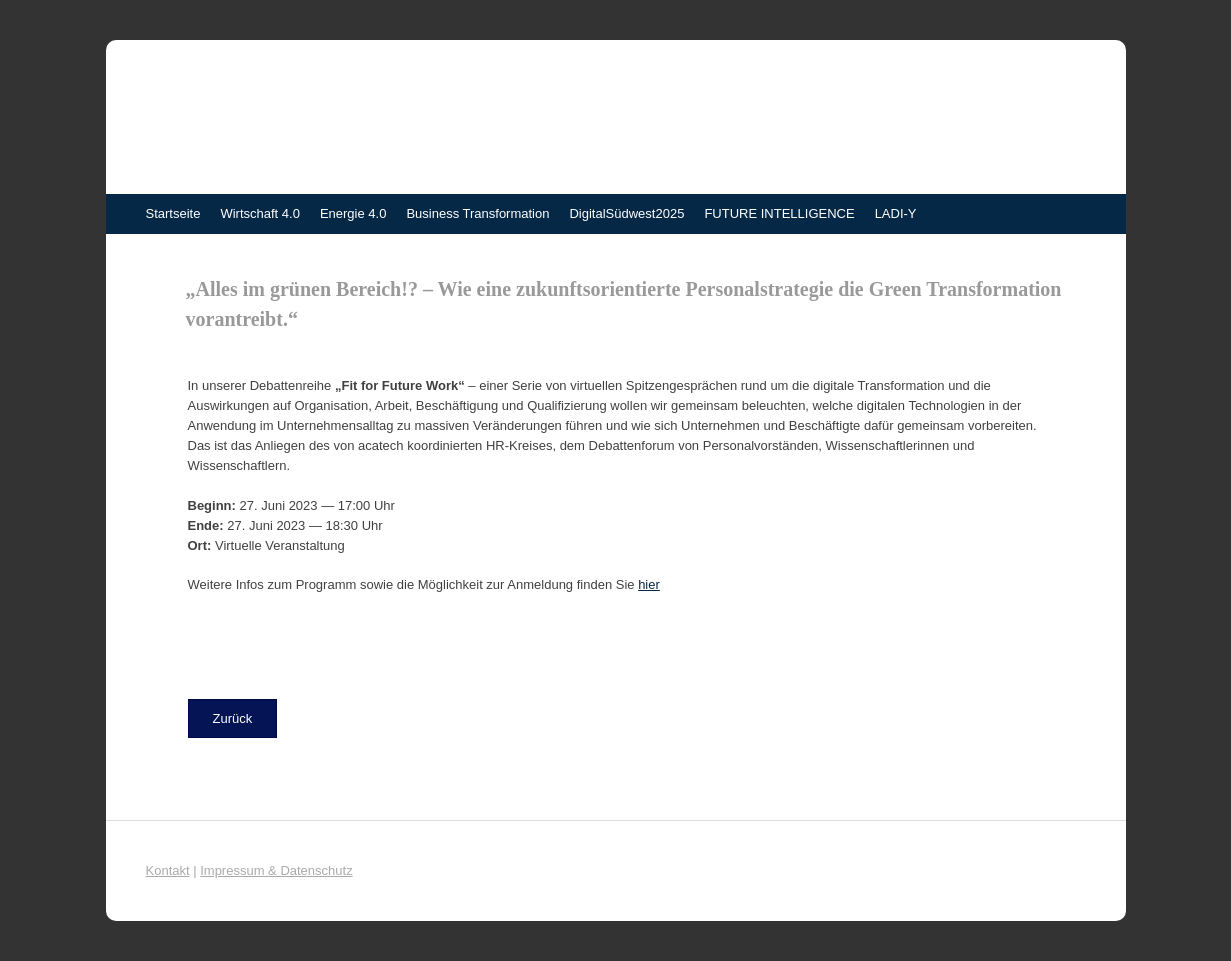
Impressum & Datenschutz (276, 870)
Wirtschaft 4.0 (259, 213)
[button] (233, 718)
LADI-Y (896, 213)
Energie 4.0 (353, 213)
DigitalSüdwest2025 (626, 213)
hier (649, 584)
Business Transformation (477, 213)
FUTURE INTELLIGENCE (779, 213)
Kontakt (168, 870)
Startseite (173, 213)
